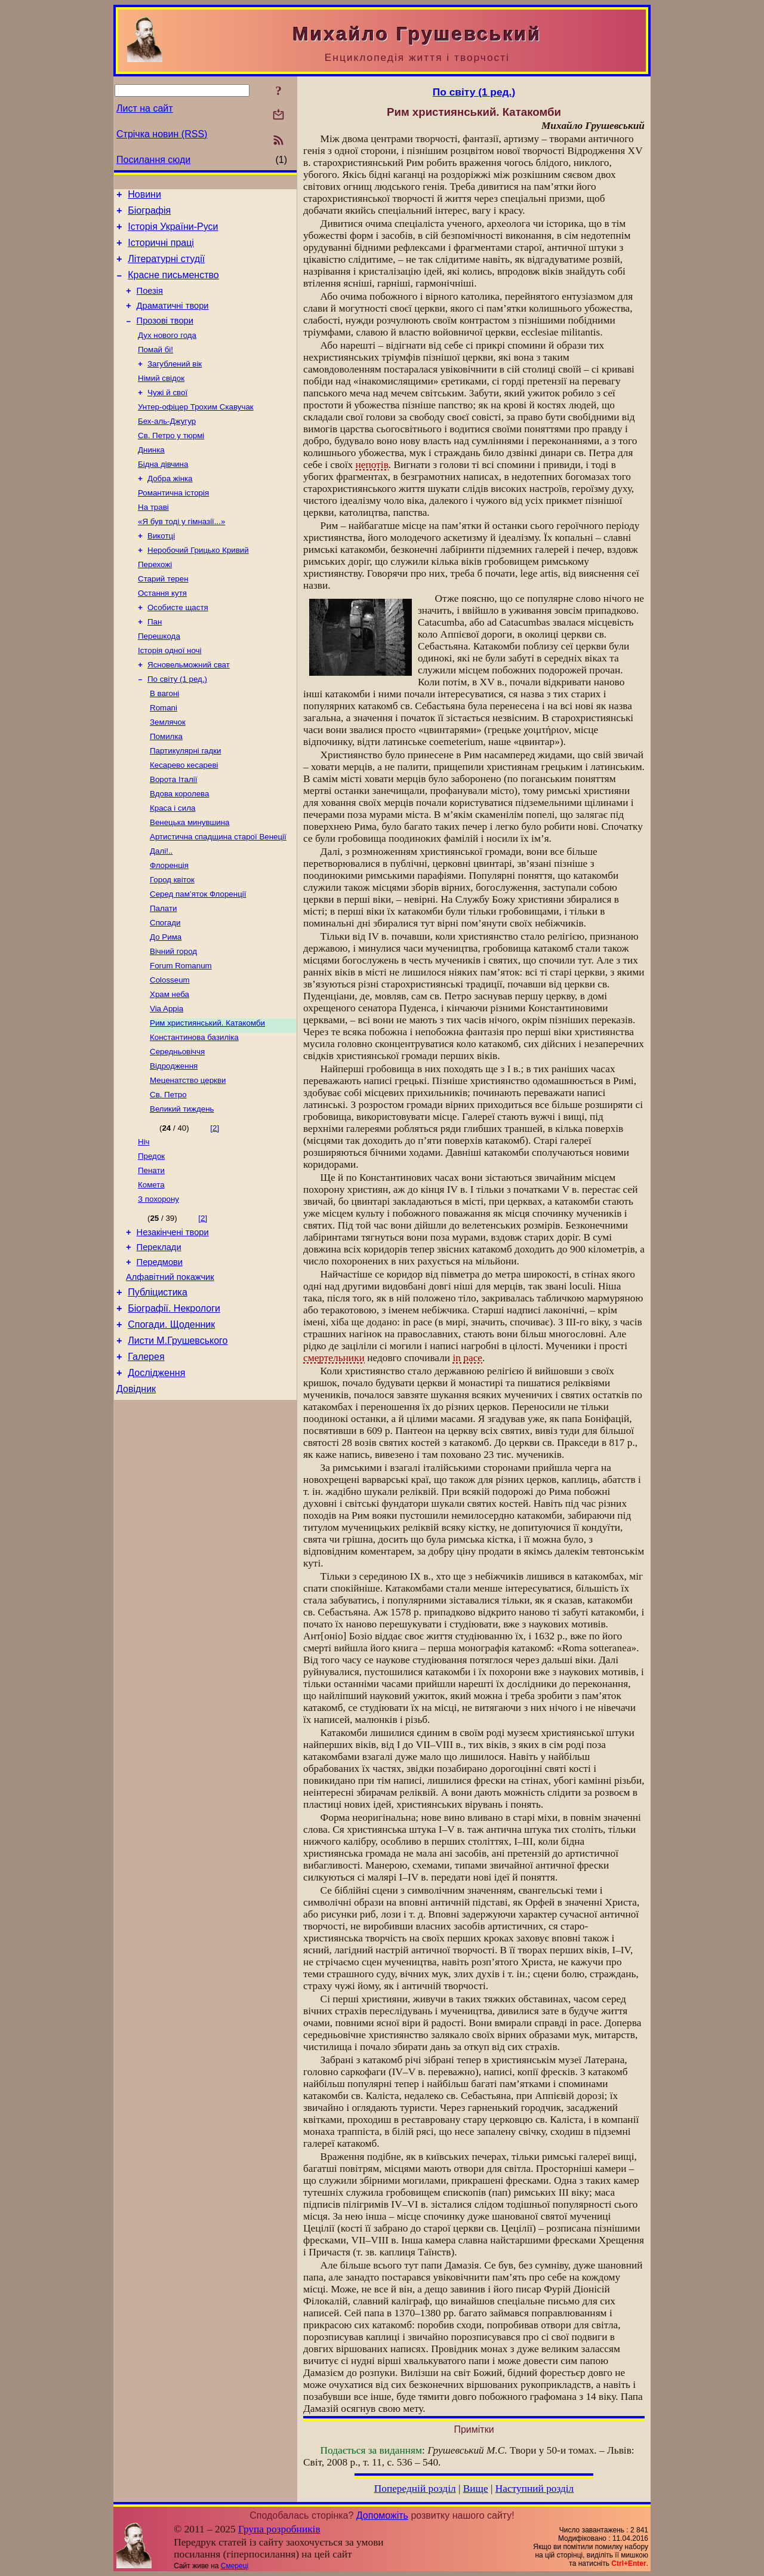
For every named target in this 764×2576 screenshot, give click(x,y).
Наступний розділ (534, 2488)
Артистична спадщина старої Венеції (218, 895)
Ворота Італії (173, 833)
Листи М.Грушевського (177, 1443)
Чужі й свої (167, 414)
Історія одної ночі (170, 694)
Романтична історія (173, 523)
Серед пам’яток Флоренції (198, 957)
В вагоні (164, 740)
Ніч (144, 1224)
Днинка (151, 476)
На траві (153, 538)
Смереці (234, 2566)
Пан (154, 662)
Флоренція (169, 926)
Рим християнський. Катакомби (207, 1097)
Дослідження (156, 1478)
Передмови (160, 1355)
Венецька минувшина (190, 880)
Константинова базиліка (194, 1113)
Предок (151, 1240)
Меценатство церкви (188, 1159)
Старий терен (163, 616)
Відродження (174, 1144)
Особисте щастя (177, 647)
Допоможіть (382, 2515)
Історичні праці (161, 250)
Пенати (151, 1255)
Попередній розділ (415, 2488)
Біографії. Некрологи (174, 1407)
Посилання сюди (153, 160)
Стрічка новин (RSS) (161, 134)
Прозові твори (165, 336)
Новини (144, 196)
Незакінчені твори (173, 1322)
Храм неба (169, 1066)
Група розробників (279, 2529)
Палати (163, 973)
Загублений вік (174, 383)
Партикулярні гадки (185, 802)
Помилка (166, 787)
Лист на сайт (144, 108)
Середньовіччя (177, 1128)
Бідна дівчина (163, 492)
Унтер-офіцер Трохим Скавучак (196, 430)
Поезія (150, 303)
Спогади (165, 988)
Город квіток (172, 942)
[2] (214, 1209)
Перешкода (159, 678)
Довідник (136, 1496)
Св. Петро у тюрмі (171, 461)
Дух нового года (167, 352)
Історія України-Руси (173, 232)
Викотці (161, 569)
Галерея (146, 1460)
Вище (475, 2488)
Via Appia (166, 1082)
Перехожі (155, 600)
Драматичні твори (173, 320)
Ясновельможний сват (188, 709)
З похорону (158, 1286)
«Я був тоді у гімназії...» (181, 554)
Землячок (168, 771)
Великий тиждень (182, 1190)
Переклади (159, 1338)
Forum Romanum (181, 1035)
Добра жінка (170, 507)
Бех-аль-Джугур (167, 445)
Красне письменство (173, 286)
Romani (163, 756)
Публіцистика (157, 1389)
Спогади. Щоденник (171, 1425)
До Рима (165, 1004)
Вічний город (173, 1019)
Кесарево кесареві (184, 818)
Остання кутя (162, 631)
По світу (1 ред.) (177, 725)
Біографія (149, 214)
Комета (151, 1271)
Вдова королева (179, 849)
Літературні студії (166, 268)
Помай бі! (155, 368)
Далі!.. (161, 911)
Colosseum (170, 1051)
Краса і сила (172, 864)
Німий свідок (161, 399)
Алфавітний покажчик (170, 1372)
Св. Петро (168, 1175)
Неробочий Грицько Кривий (198, 585)
